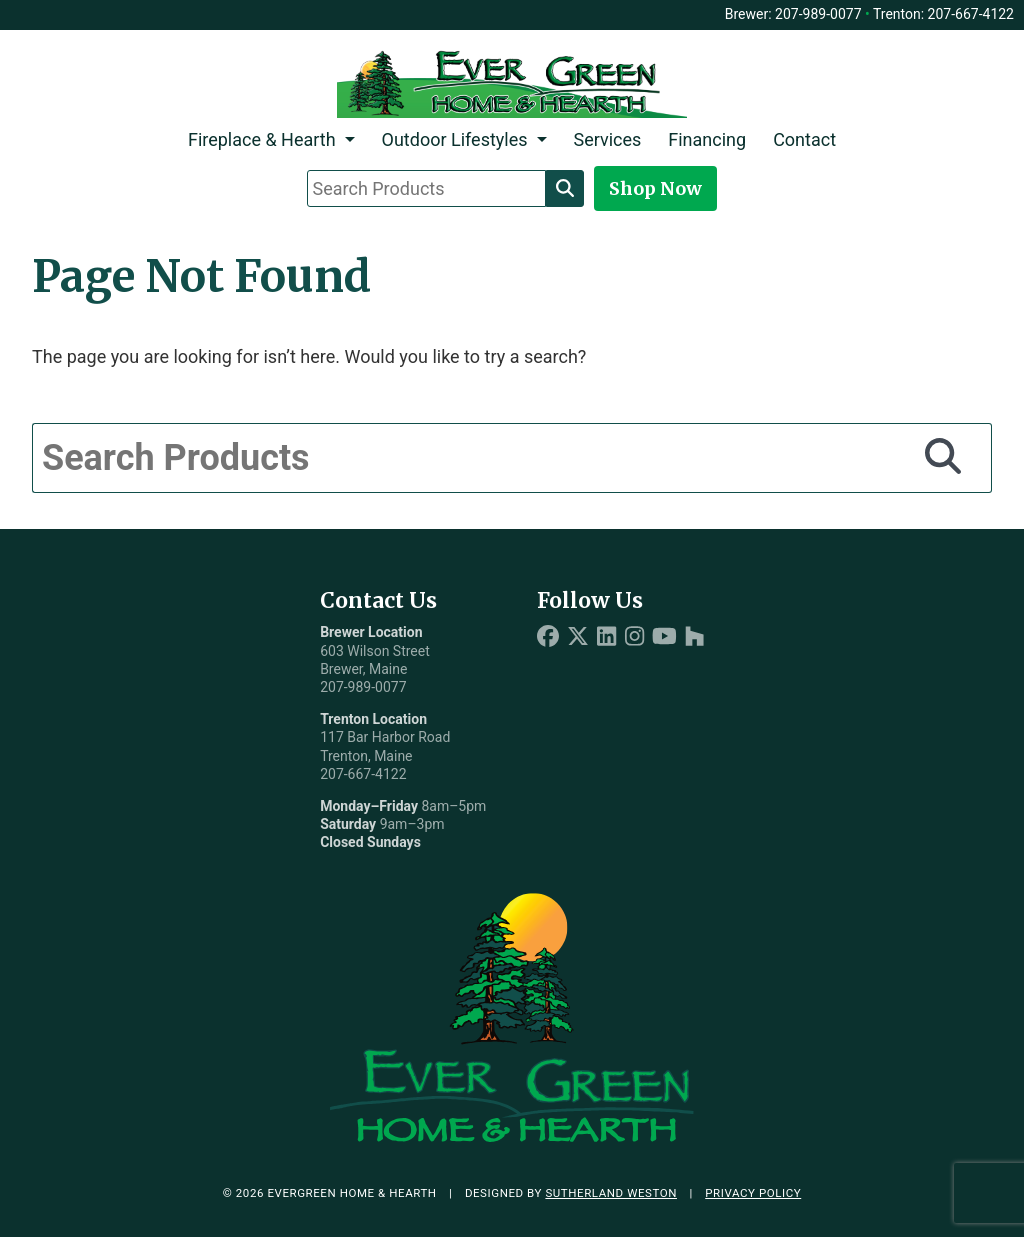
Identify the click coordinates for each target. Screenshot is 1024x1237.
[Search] (565, 188)
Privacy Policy (753, 1193)
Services (607, 139)
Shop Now (655, 188)
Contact (804, 139)
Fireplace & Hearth (262, 139)
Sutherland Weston (611, 1193)
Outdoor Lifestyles (455, 139)
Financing (707, 139)
